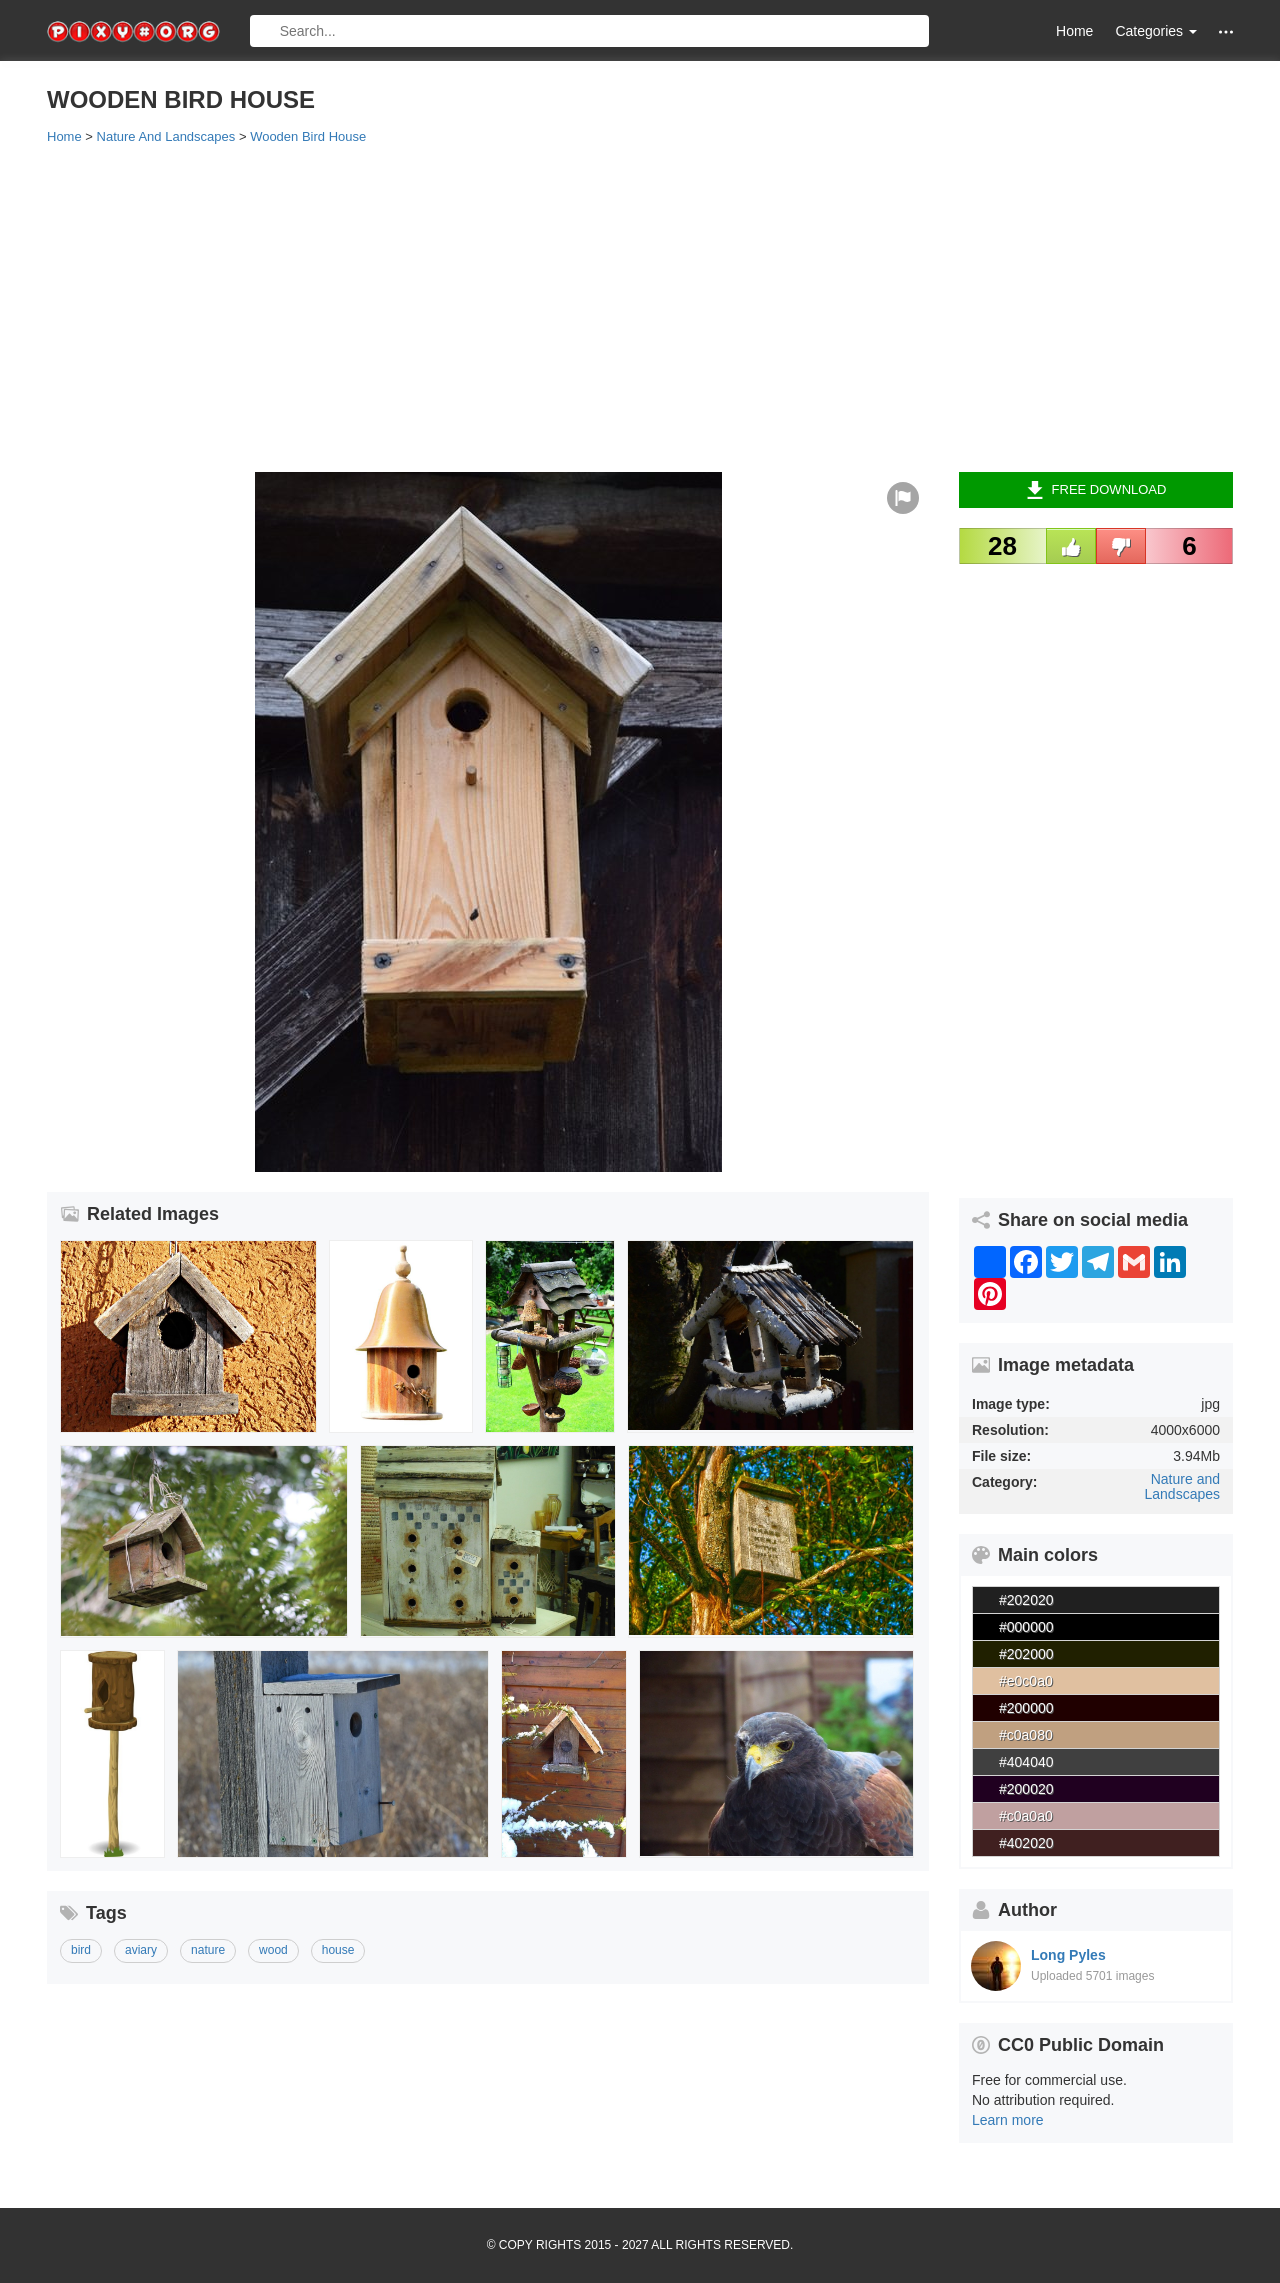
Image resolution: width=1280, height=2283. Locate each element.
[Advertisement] (640, 307)
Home (1074, 31)
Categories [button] (1156, 31)
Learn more (1008, 2120)
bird (81, 1950)
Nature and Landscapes (1182, 1486)
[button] (1226, 31)
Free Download (1096, 490)
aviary (141, 1950)
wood (273, 1950)
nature (208, 1950)
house (338, 1950)
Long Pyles (1068, 1955)
